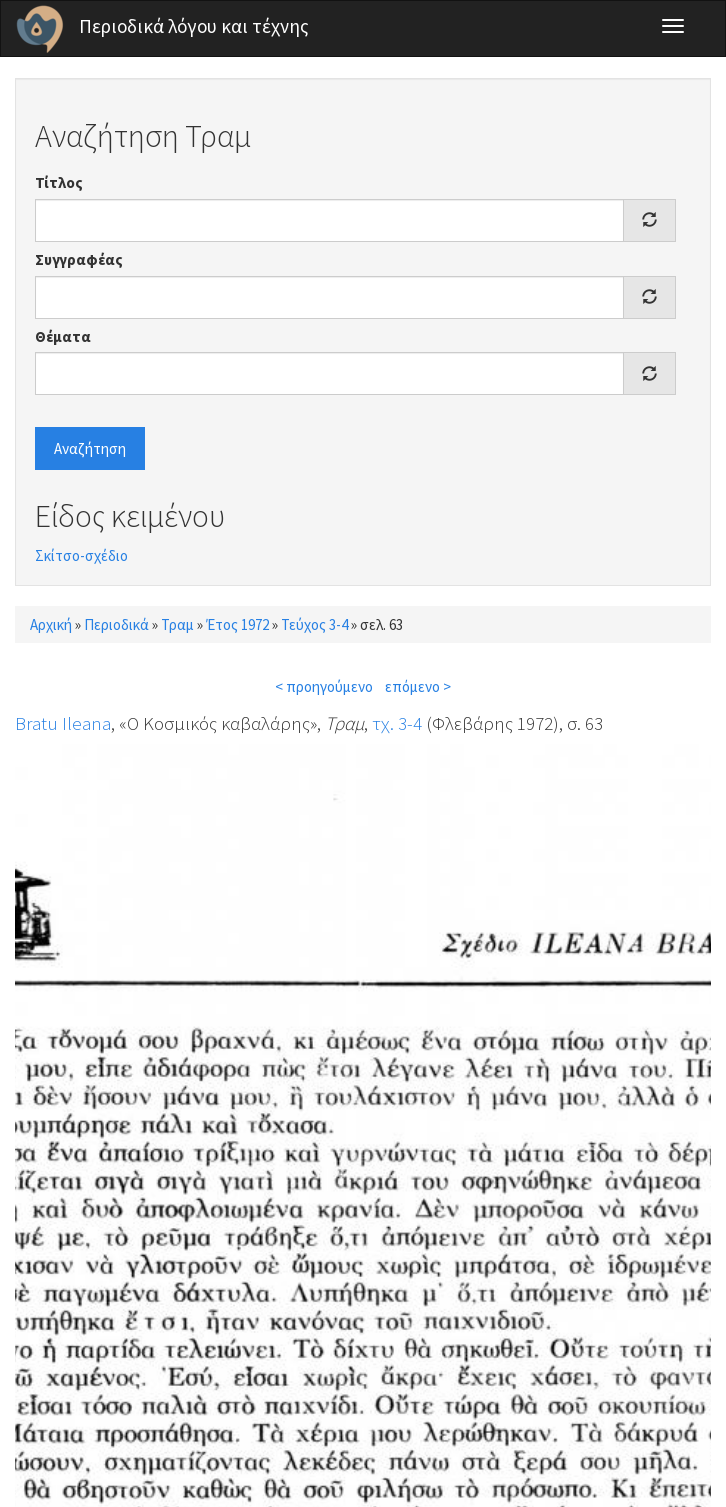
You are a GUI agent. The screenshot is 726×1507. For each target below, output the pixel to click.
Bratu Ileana (63, 723)
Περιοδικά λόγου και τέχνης (194, 26)
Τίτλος (59, 182)
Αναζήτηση (90, 448)
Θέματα (63, 336)
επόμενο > (418, 686)
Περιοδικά (116, 624)
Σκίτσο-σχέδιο (81, 555)
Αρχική (51, 624)
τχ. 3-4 (397, 723)
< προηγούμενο (324, 686)
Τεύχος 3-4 (314, 624)
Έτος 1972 (237, 624)
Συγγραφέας (79, 259)
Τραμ (177, 624)
